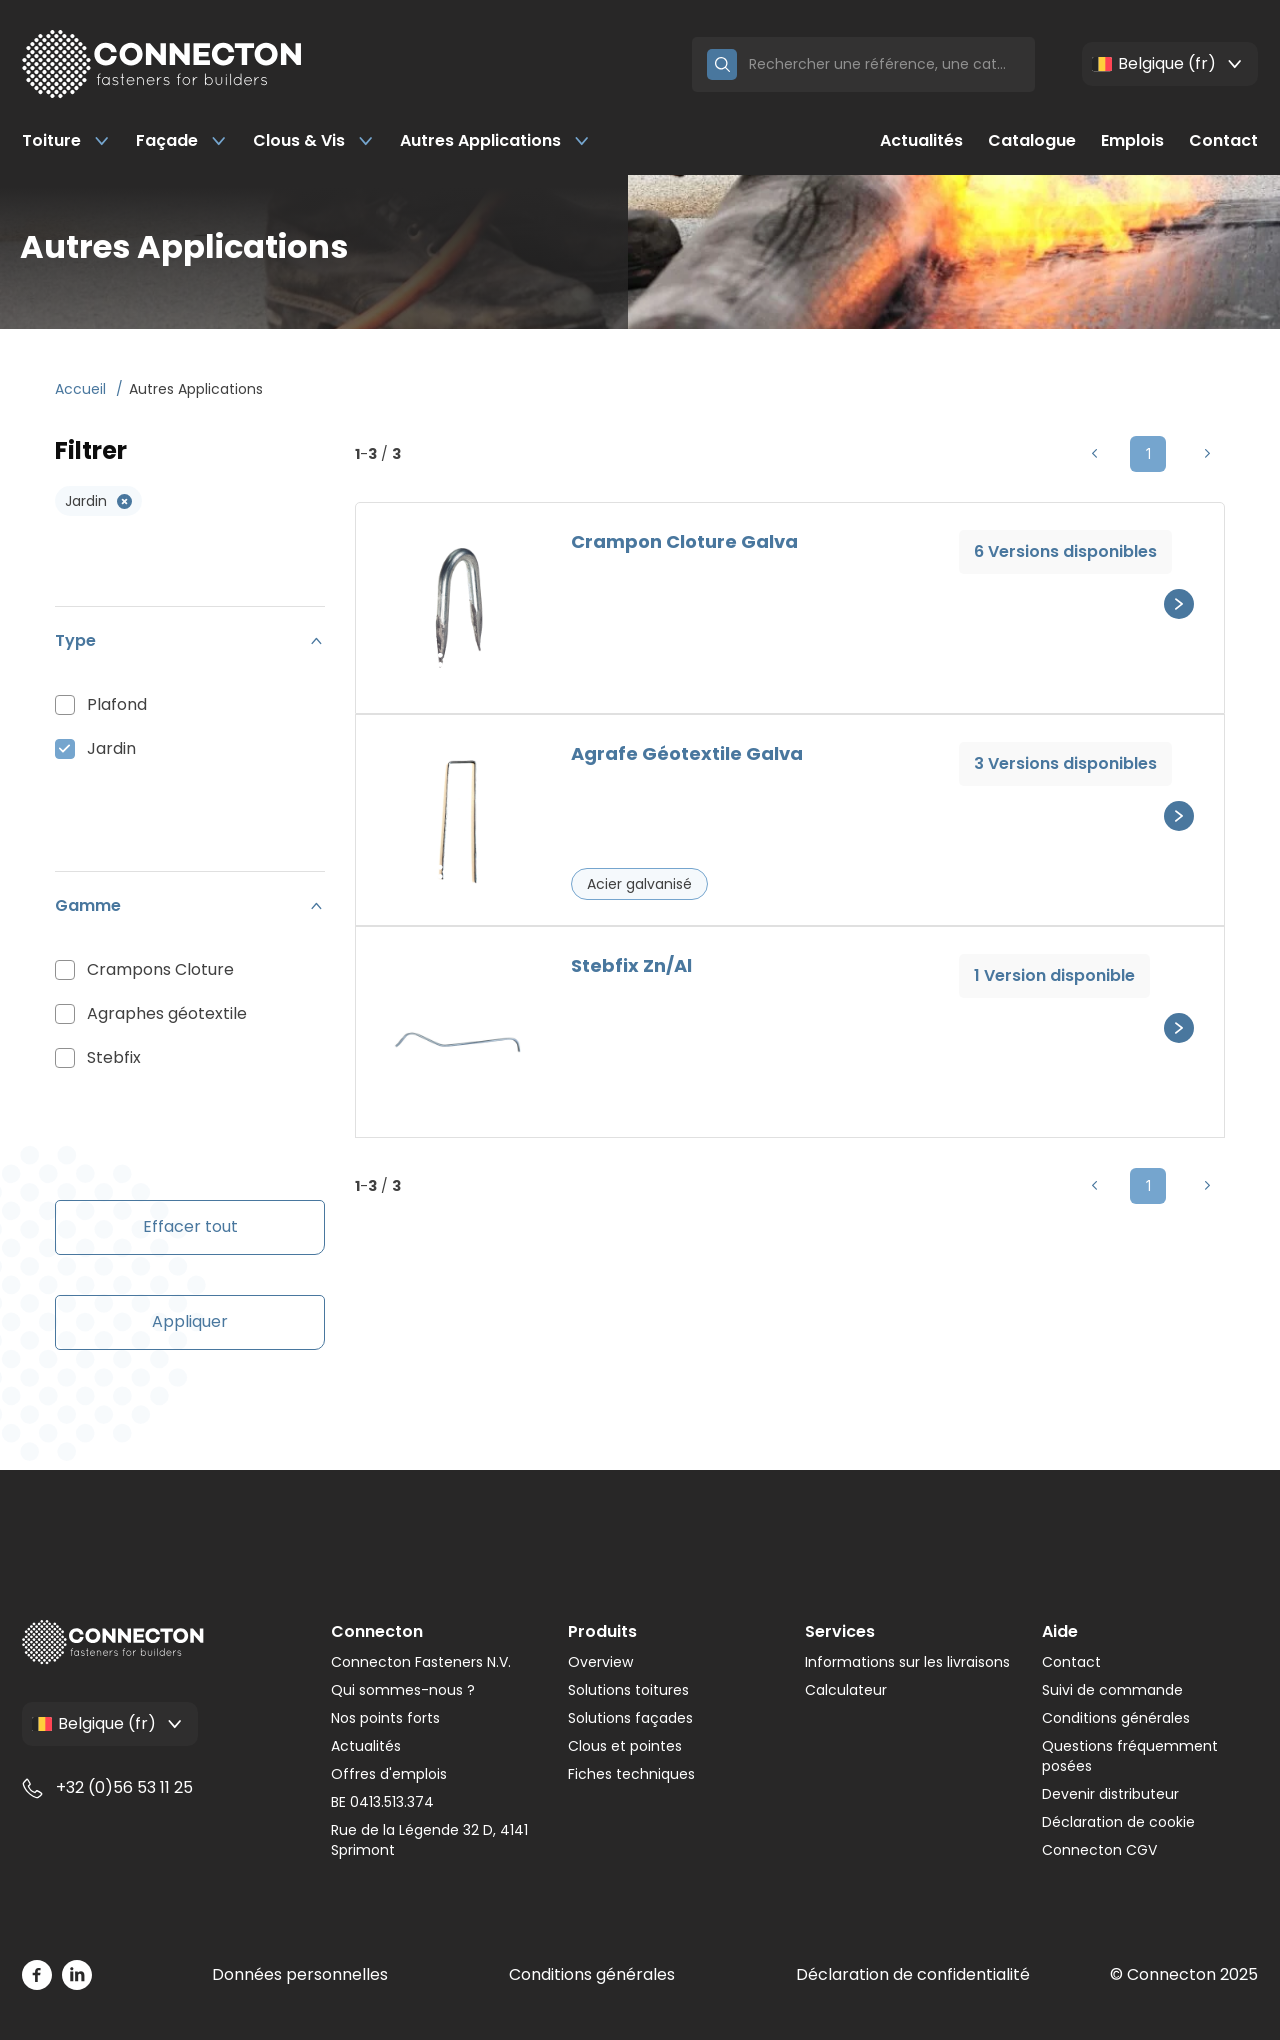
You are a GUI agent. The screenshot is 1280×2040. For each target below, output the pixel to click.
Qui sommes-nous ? (403, 1690)
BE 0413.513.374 (382, 1802)
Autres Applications (495, 140)
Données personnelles (300, 1974)
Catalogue (1032, 140)
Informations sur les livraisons (907, 1662)
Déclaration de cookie (1118, 1822)
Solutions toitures (628, 1690)
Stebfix (114, 1057)
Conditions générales (1116, 1718)
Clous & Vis (314, 140)
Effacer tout (190, 1226)
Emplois (1132, 140)
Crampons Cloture (160, 969)
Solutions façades (630, 1718)
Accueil (82, 389)
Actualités (921, 140)
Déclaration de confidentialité (913, 1974)
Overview (600, 1662)
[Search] (884, 64)
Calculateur (846, 1690)
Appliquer (190, 1321)
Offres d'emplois (389, 1774)
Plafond (117, 704)
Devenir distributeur (1110, 1794)
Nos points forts (385, 1718)
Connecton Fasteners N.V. (421, 1662)
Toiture (66, 140)
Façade (182, 140)
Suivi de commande (1112, 1690)
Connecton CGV (1099, 1850)
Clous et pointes (625, 1746)
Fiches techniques (631, 1774)
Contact (1223, 140)
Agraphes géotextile (167, 1013)
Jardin (111, 748)
